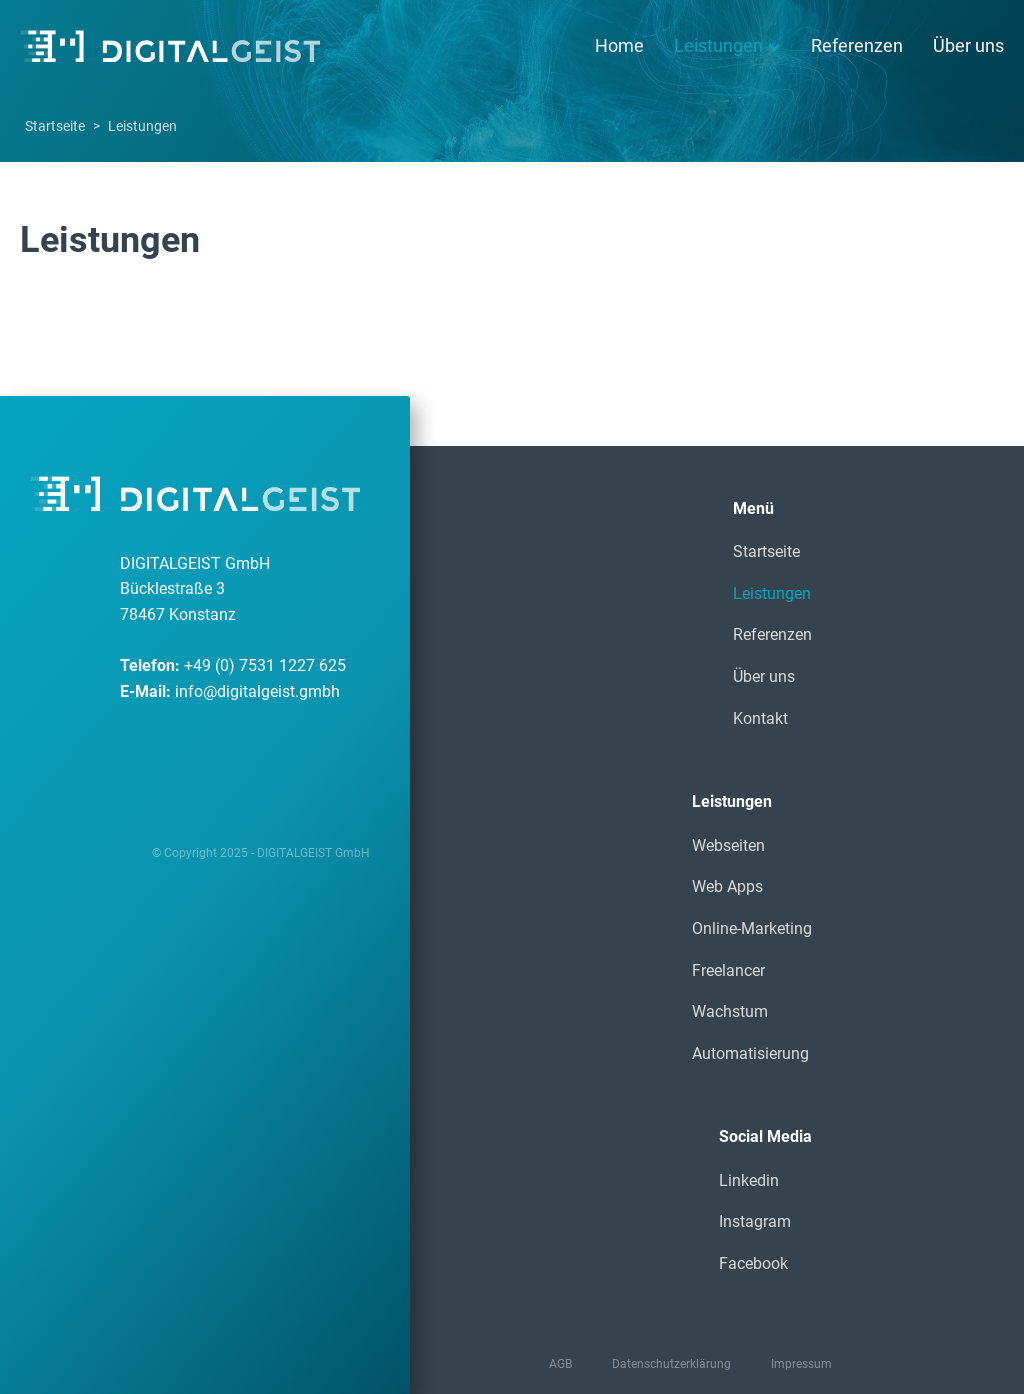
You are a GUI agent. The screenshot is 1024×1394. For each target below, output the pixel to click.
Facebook (753, 1263)
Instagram (755, 1221)
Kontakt (760, 718)
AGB (560, 1364)
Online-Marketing (752, 928)
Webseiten (728, 845)
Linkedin (749, 1180)
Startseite (55, 126)
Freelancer (728, 970)
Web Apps (727, 886)
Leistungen (727, 45)
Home (619, 45)
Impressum (801, 1364)
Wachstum (730, 1011)
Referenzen (857, 45)
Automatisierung (750, 1053)
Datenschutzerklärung (671, 1364)
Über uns (968, 45)
